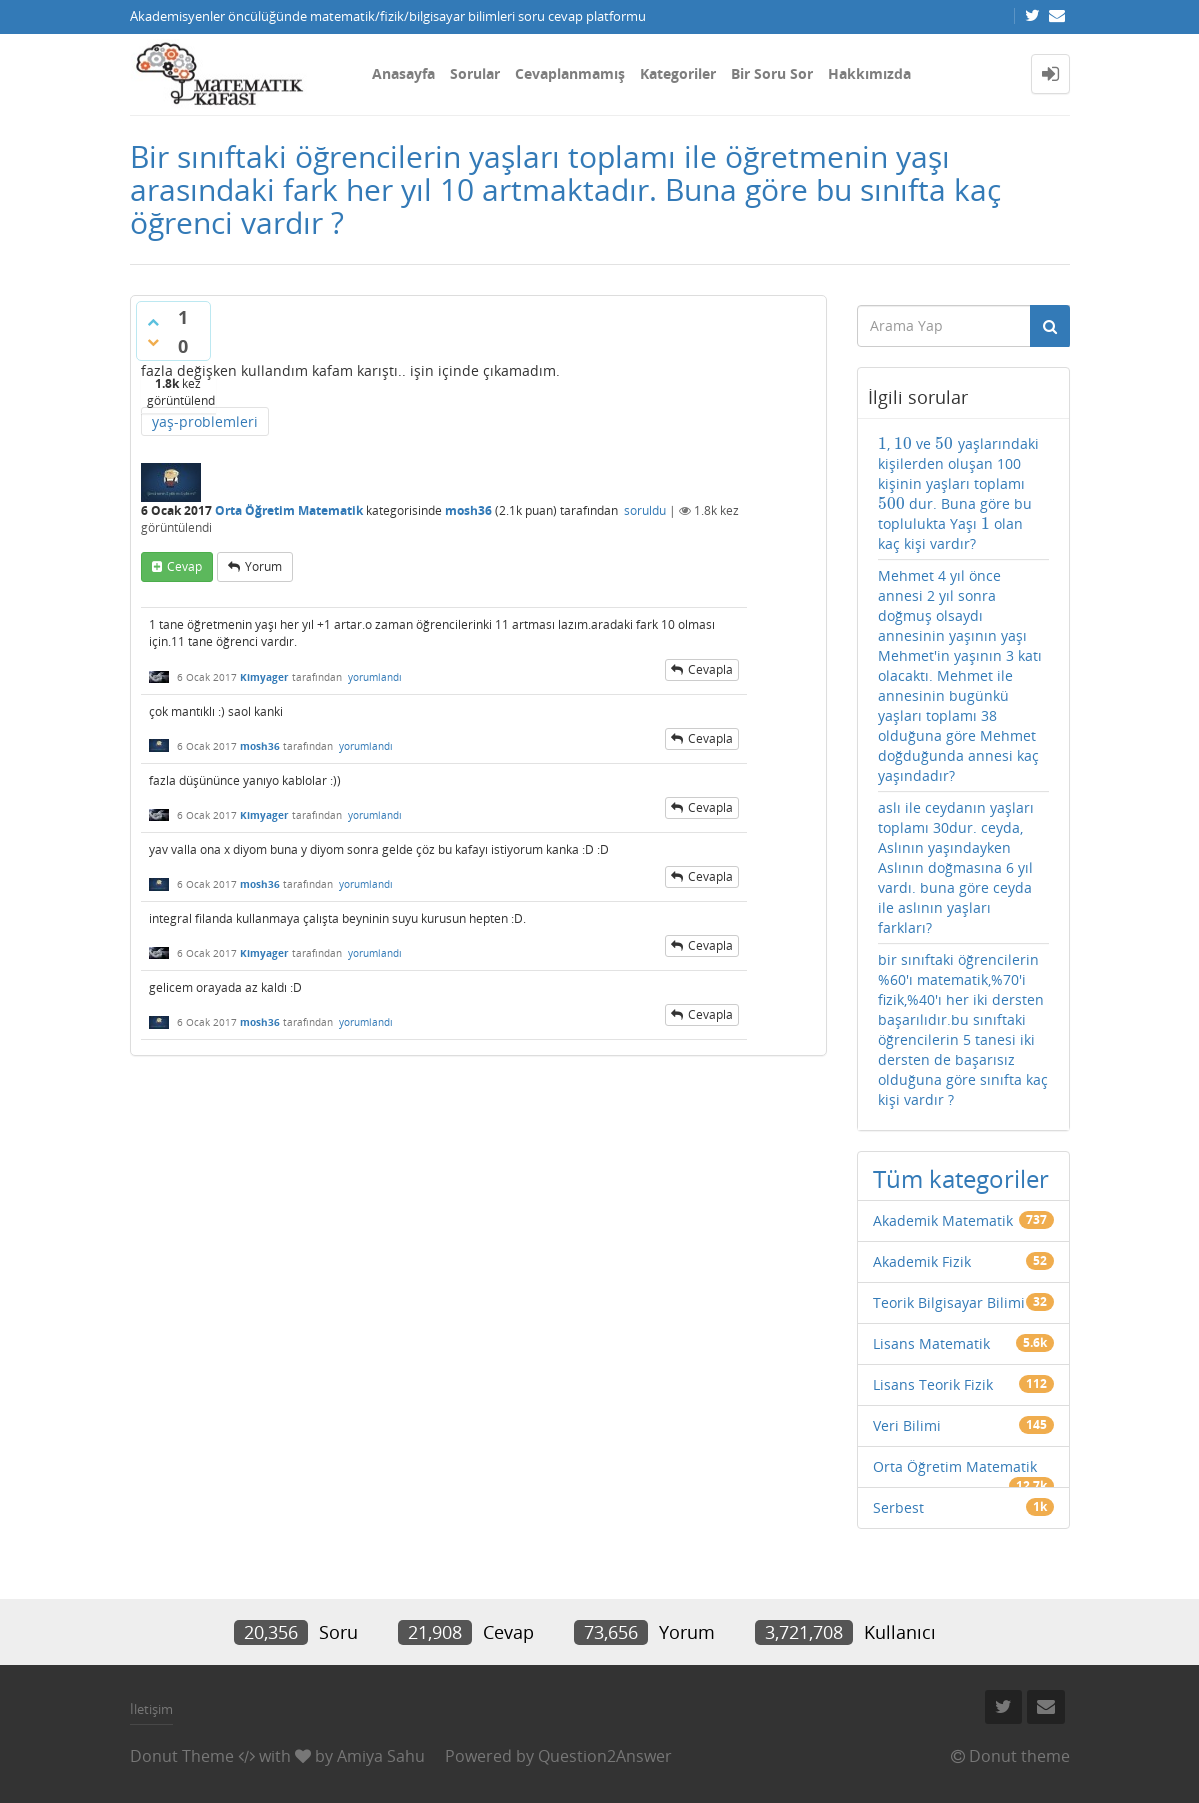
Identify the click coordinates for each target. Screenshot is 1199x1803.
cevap (184, 566)
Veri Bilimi (907, 1425)
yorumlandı (375, 677)
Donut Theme (182, 1756)
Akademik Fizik (922, 1261)
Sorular (475, 73)
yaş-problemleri (205, 421)
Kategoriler (678, 73)
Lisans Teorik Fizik (933, 1384)
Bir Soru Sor (772, 73)
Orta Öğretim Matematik (289, 510)
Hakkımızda (869, 73)
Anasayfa (403, 73)
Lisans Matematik (931, 1343)
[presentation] (882, 443)
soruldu (645, 510)
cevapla (710, 669)
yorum (263, 566)
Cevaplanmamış (570, 73)
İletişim (151, 1709)
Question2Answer (605, 1756)
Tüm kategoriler (961, 1178)
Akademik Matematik (943, 1220)
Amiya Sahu (381, 1756)
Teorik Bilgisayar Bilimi (949, 1302)
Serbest (898, 1507)
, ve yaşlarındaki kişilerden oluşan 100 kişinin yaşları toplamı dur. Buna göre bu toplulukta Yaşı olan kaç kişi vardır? (958, 493)
